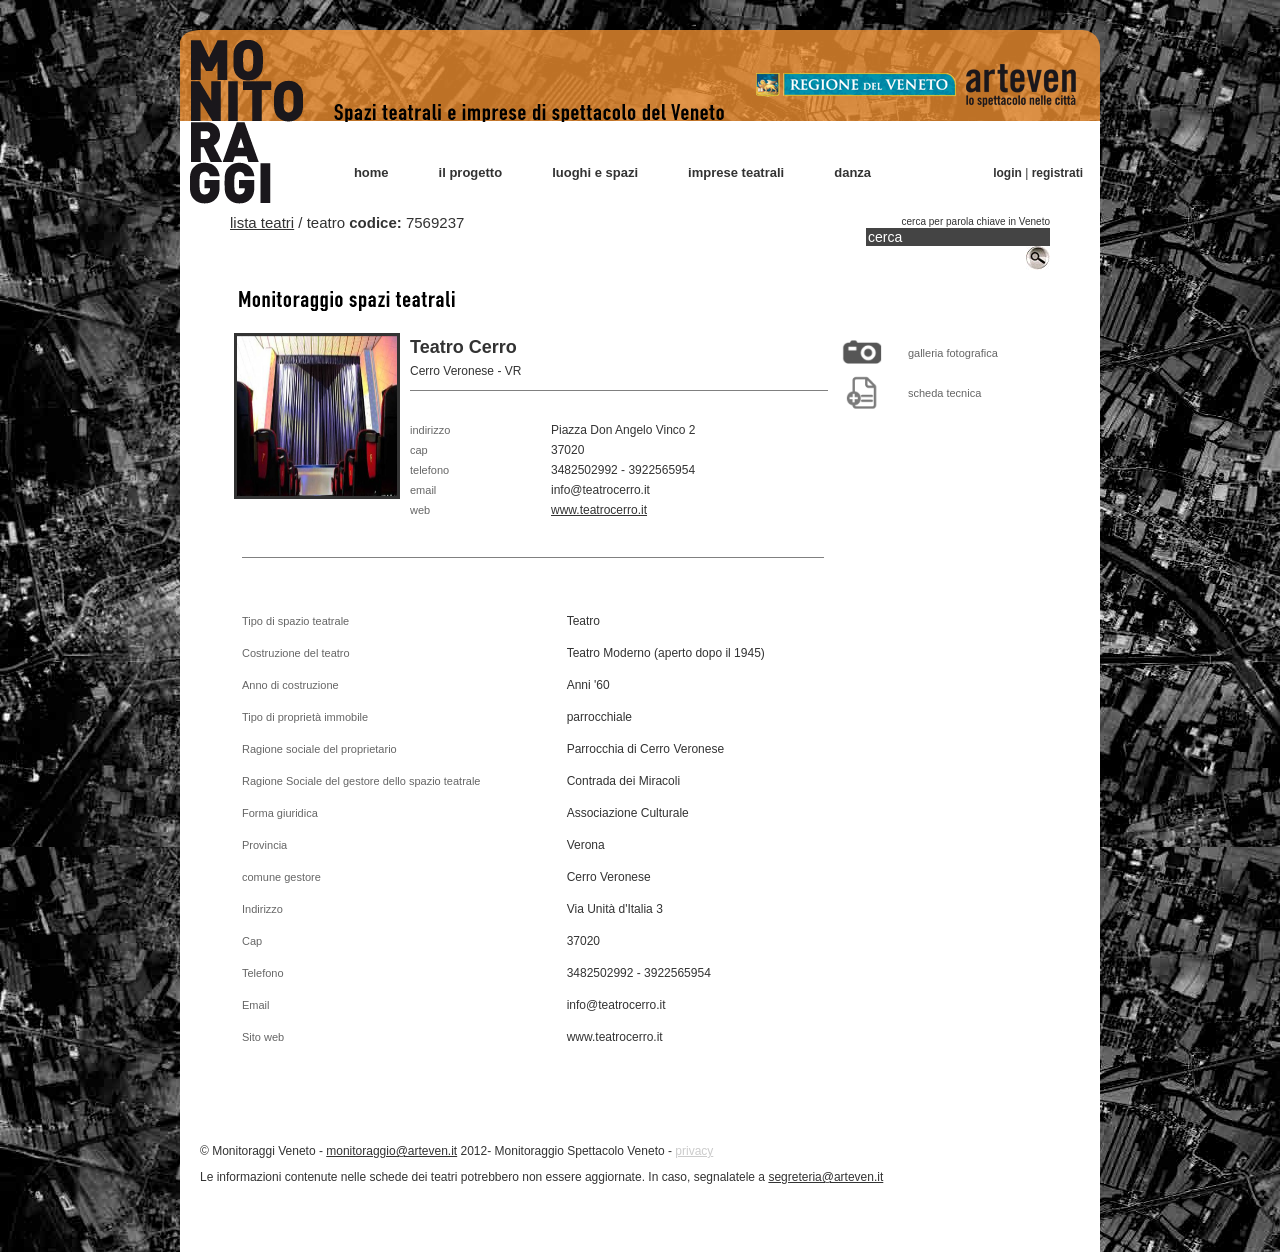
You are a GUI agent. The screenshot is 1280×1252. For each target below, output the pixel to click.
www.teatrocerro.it (599, 510)
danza (852, 172)
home (371, 172)
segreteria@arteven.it (825, 1177)
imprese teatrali (736, 172)
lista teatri (262, 222)
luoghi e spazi (595, 172)
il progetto (471, 172)
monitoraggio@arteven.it (391, 1151)
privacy (694, 1151)
